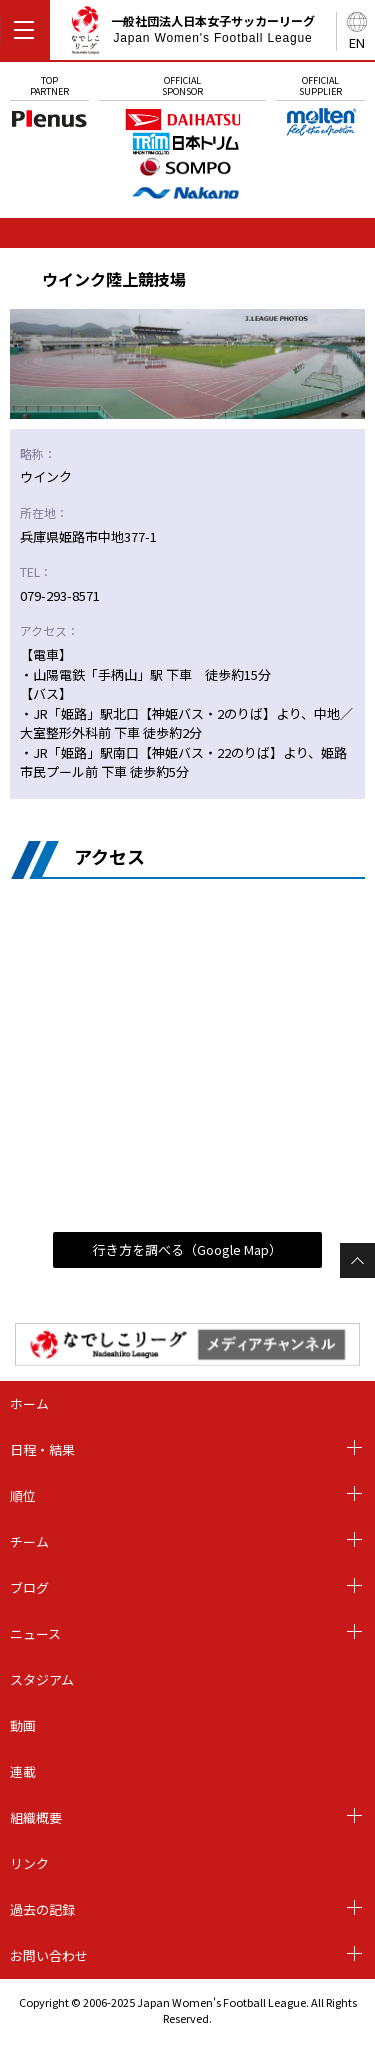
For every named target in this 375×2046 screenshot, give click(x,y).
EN (357, 42)
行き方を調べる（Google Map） (187, 1249)
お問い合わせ (49, 1955)
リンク (29, 1863)
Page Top (357, 1260)
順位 (23, 1495)
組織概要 (36, 1817)
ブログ (29, 1587)
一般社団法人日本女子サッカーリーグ (192, 33)
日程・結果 (42, 1449)
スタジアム (42, 1679)
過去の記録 (42, 1909)
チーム (29, 1541)
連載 (23, 1771)
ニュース (35, 1633)
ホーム (29, 1403)
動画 (23, 1725)
